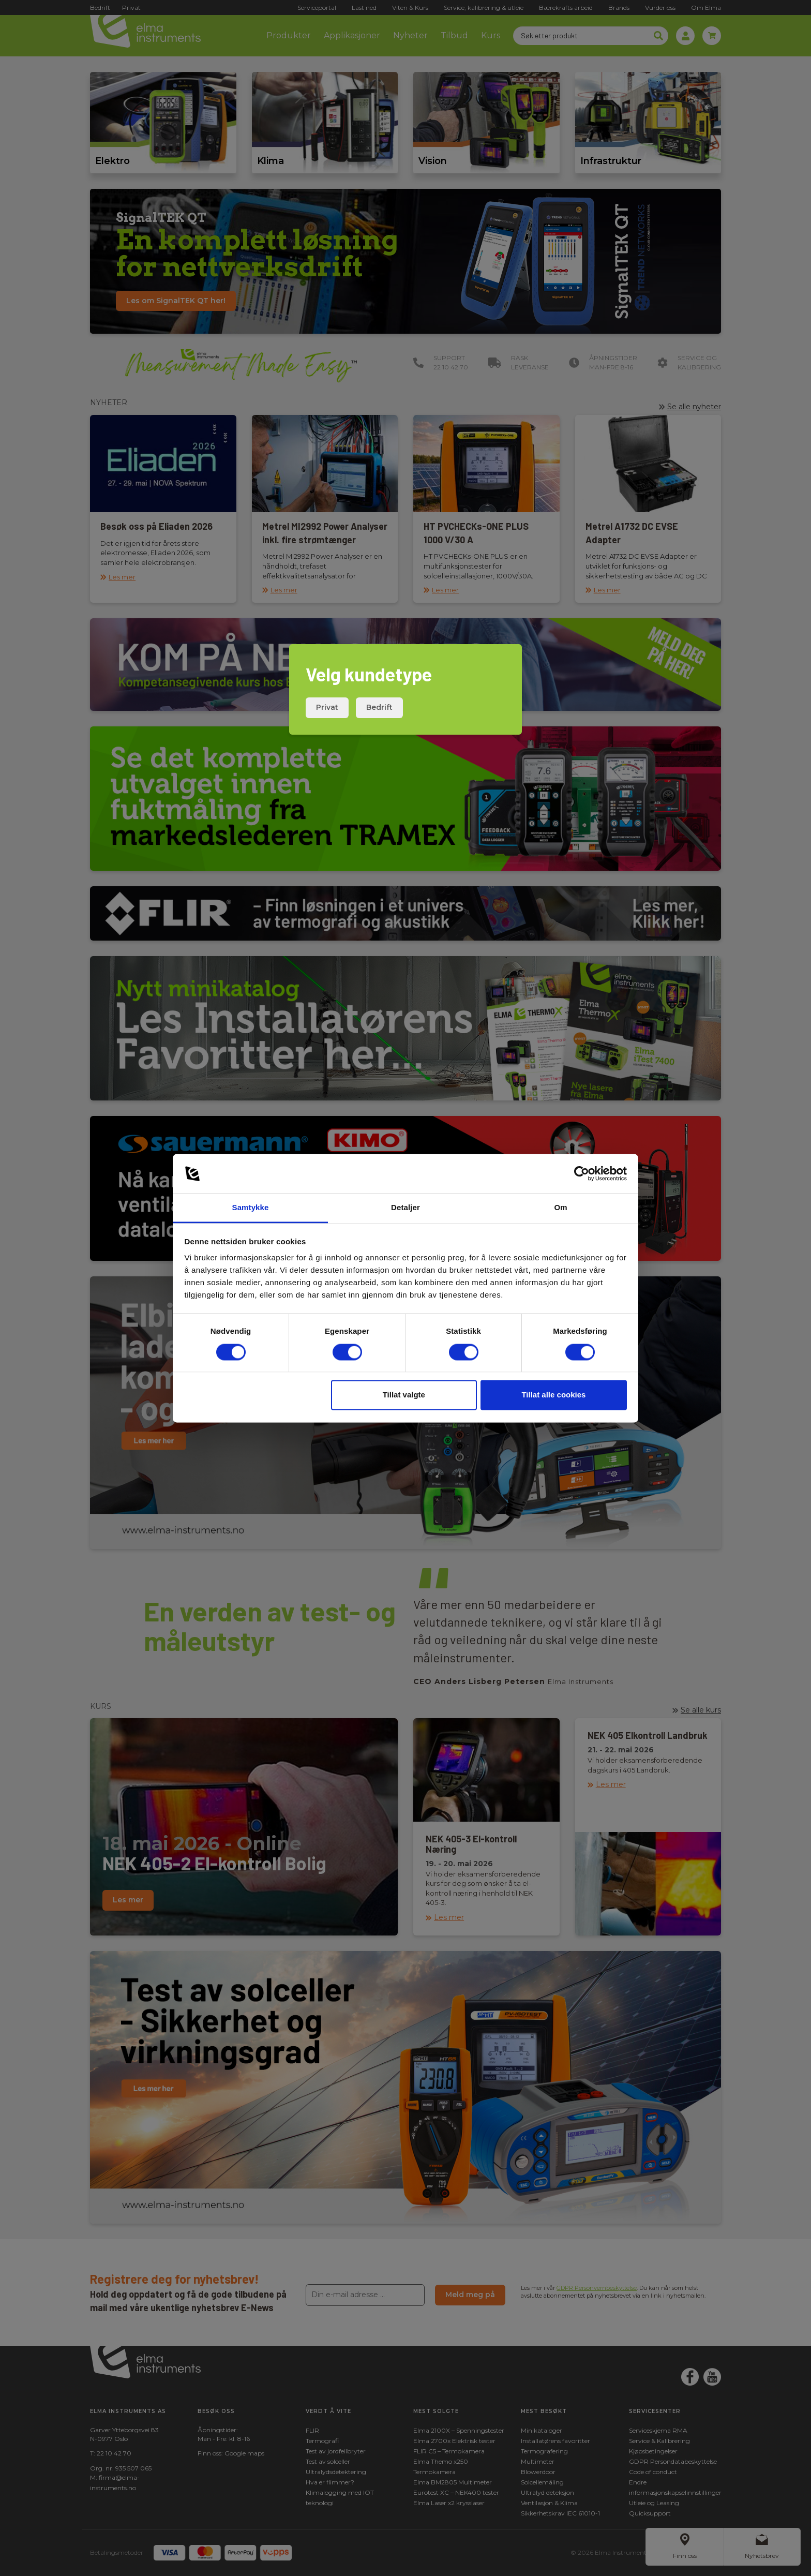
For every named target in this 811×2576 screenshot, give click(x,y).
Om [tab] (560, 1207)
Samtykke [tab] (250, 1207)
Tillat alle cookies (553, 1395)
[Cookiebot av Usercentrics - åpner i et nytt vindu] (581, 1173)
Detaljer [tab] (405, 1207)
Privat (327, 707)
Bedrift (379, 707)
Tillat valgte (404, 1395)
